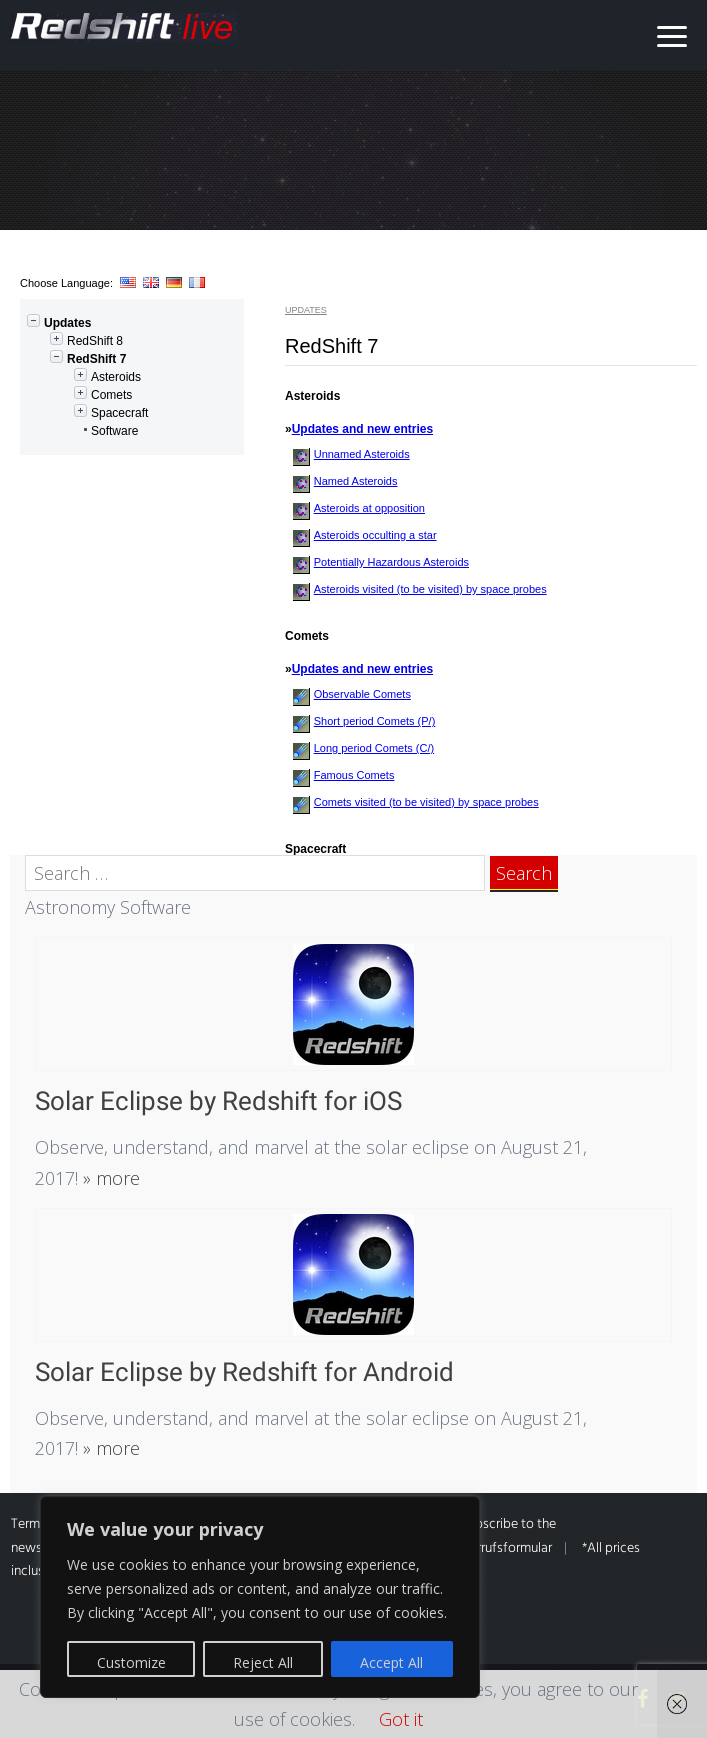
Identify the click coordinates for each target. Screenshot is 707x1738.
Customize (131, 1662)
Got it (401, 1719)
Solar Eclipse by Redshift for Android (244, 1372)
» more (109, 1178)
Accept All (391, 1662)
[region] (260, 1597)
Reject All (263, 1662)
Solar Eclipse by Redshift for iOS (218, 1101)
